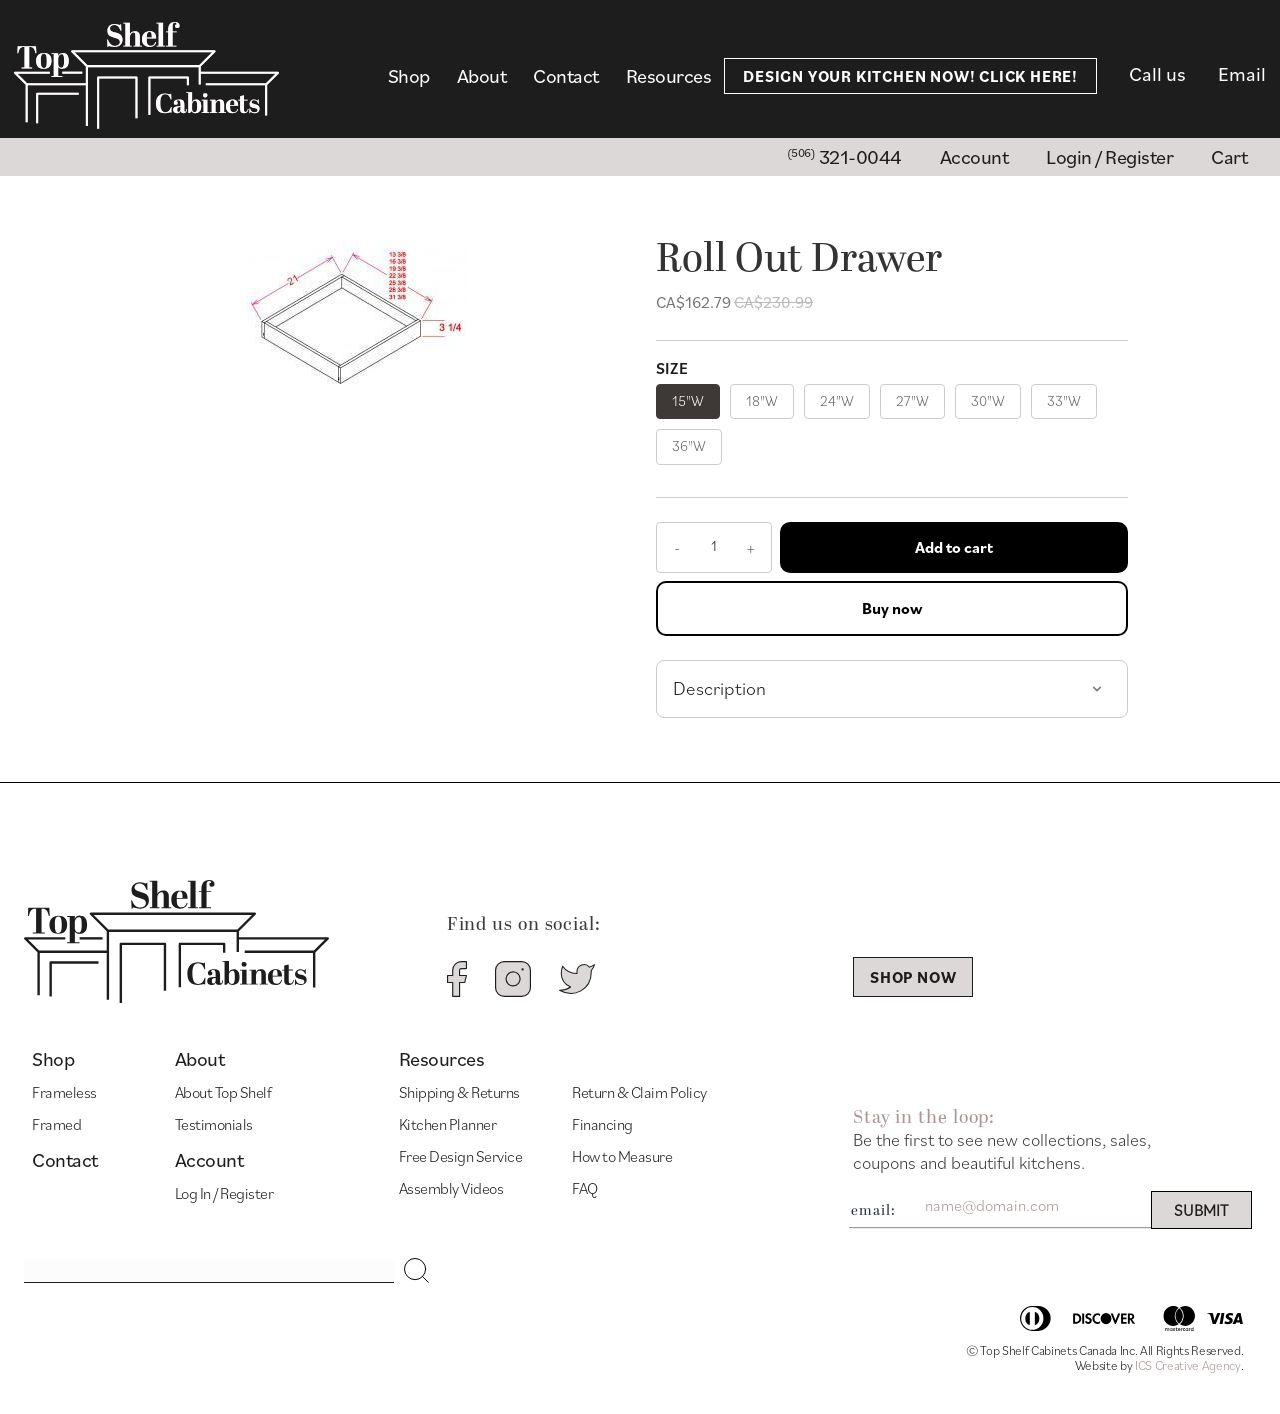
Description (719, 688)
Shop (53, 1059)
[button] (417, 1271)
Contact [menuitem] (566, 76)
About (200, 1059)
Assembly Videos (451, 1188)
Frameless (64, 1092)
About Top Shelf (223, 1092)
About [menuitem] (482, 76)
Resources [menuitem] (669, 76)
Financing (602, 1124)
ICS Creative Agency (1188, 1365)
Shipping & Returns (459, 1092)
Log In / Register (224, 1193)
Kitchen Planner (448, 1124)
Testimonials (214, 1124)
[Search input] (209, 1271)
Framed (56, 1124)
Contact (65, 1160)
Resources (442, 1059)
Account (209, 1160)
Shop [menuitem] (409, 76)
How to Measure (622, 1156)
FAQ (585, 1188)
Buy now (892, 608)
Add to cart (954, 547)
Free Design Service (461, 1156)
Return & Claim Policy (639, 1092)
